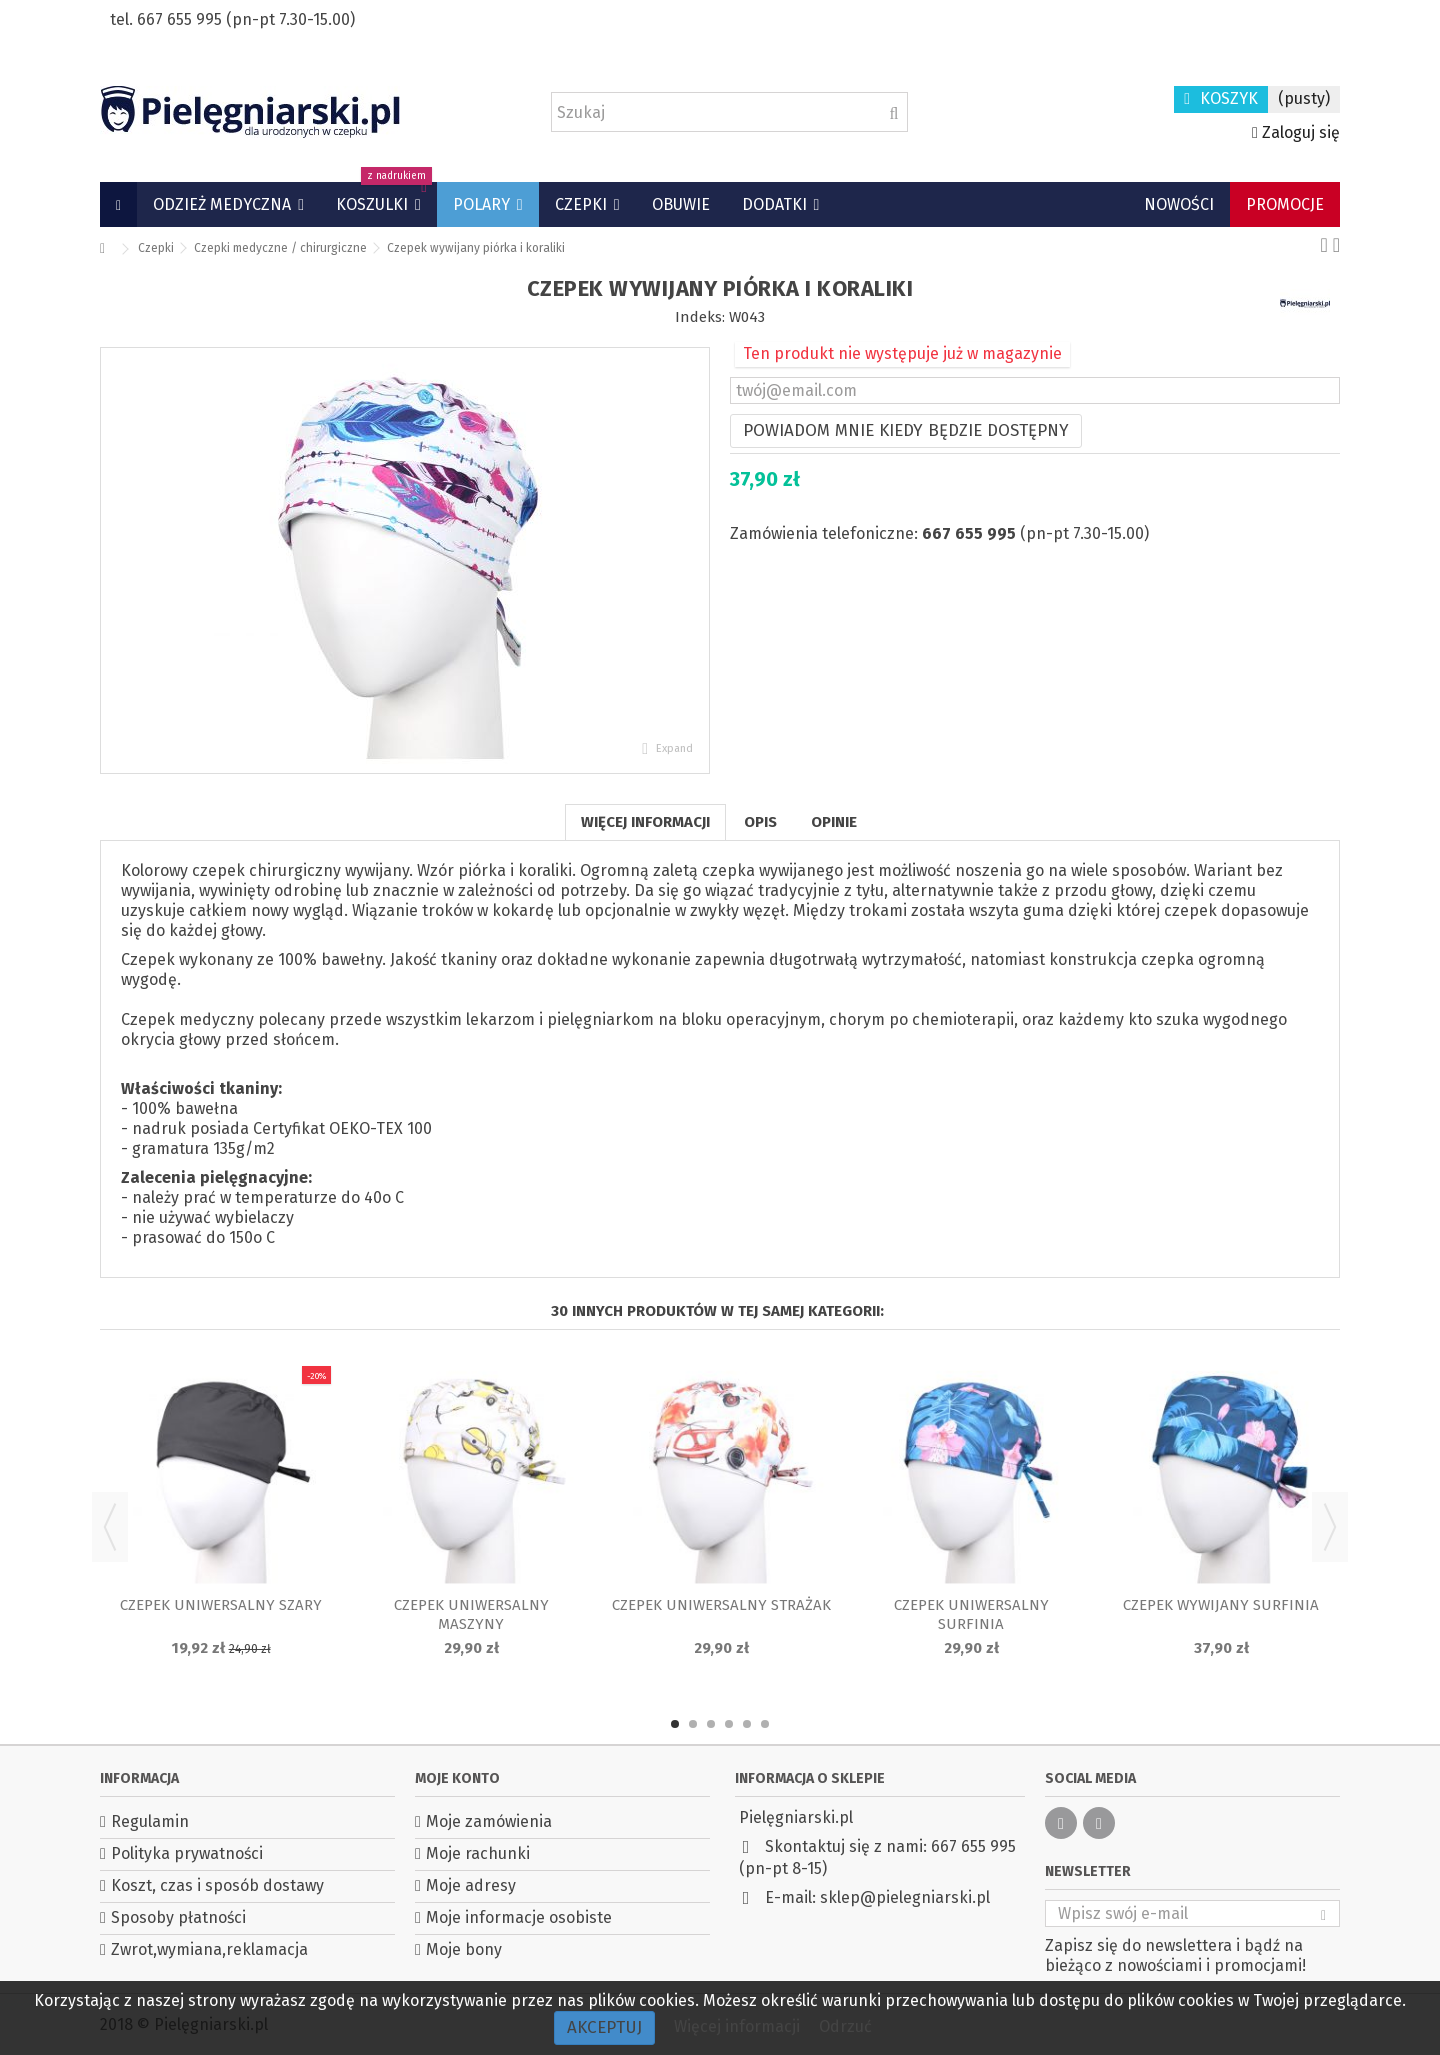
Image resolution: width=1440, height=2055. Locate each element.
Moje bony (464, 1949)
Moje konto (457, 1778)
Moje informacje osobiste (519, 1917)
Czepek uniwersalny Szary (221, 1605)
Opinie (834, 822)
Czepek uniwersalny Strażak (721, 1605)
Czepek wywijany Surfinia (1221, 1605)
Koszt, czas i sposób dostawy (217, 1885)
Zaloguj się (1296, 132)
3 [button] (711, 1724)
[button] (228, 204)
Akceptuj (604, 2027)
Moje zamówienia (489, 1821)
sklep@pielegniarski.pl (905, 1897)
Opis (760, 822)
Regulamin (150, 1821)
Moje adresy (471, 1885)
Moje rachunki (478, 1853)
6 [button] (765, 1724)
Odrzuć (845, 2026)
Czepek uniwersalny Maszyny (471, 1614)
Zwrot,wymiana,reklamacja (209, 1949)
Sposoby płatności (178, 1917)
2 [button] (693, 1724)
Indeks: (700, 317)
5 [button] (747, 1724)
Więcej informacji (645, 822)
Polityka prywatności (187, 1853)
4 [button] (729, 1724)
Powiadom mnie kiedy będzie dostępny (906, 430)
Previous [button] (110, 1527)
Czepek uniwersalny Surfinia (971, 1614)
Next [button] (1330, 1527)
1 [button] (675, 1724)
